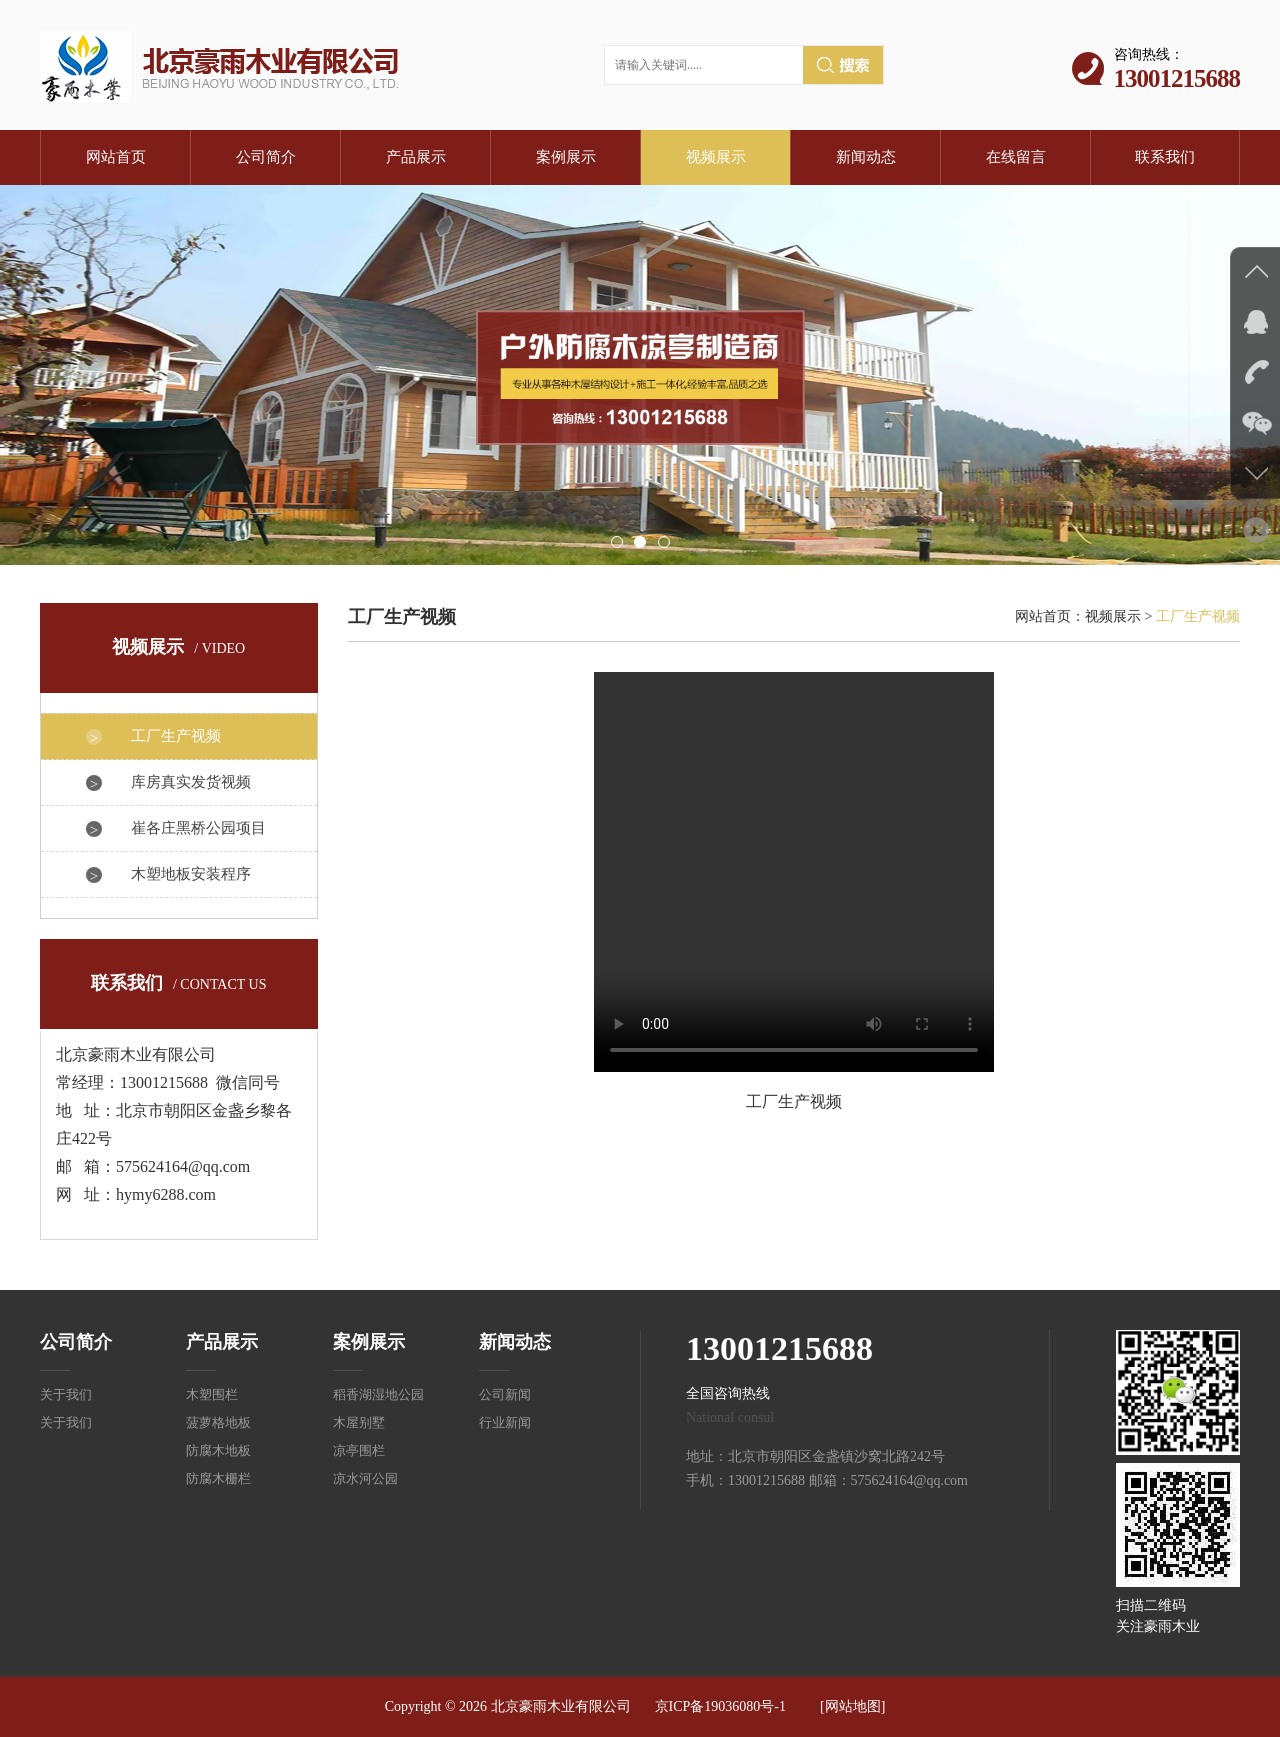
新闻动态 (866, 157)
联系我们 (1165, 157)
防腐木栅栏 (218, 1478)
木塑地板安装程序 (191, 874)
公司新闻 (505, 1394)
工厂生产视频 (176, 736)
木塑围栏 (212, 1394)
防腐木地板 (218, 1450)
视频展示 (716, 157)
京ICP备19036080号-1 (720, 1706)
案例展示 (566, 157)
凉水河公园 (365, 1478)
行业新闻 (505, 1422)
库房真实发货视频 (191, 782)
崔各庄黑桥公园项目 (198, 828)
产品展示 (416, 157)
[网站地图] (852, 1706)
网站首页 (116, 157)
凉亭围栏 (359, 1450)
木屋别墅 (359, 1422)
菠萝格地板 (218, 1422)
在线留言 (1016, 157)
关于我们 (66, 1394)
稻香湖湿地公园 (378, 1394)
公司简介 (266, 157)
